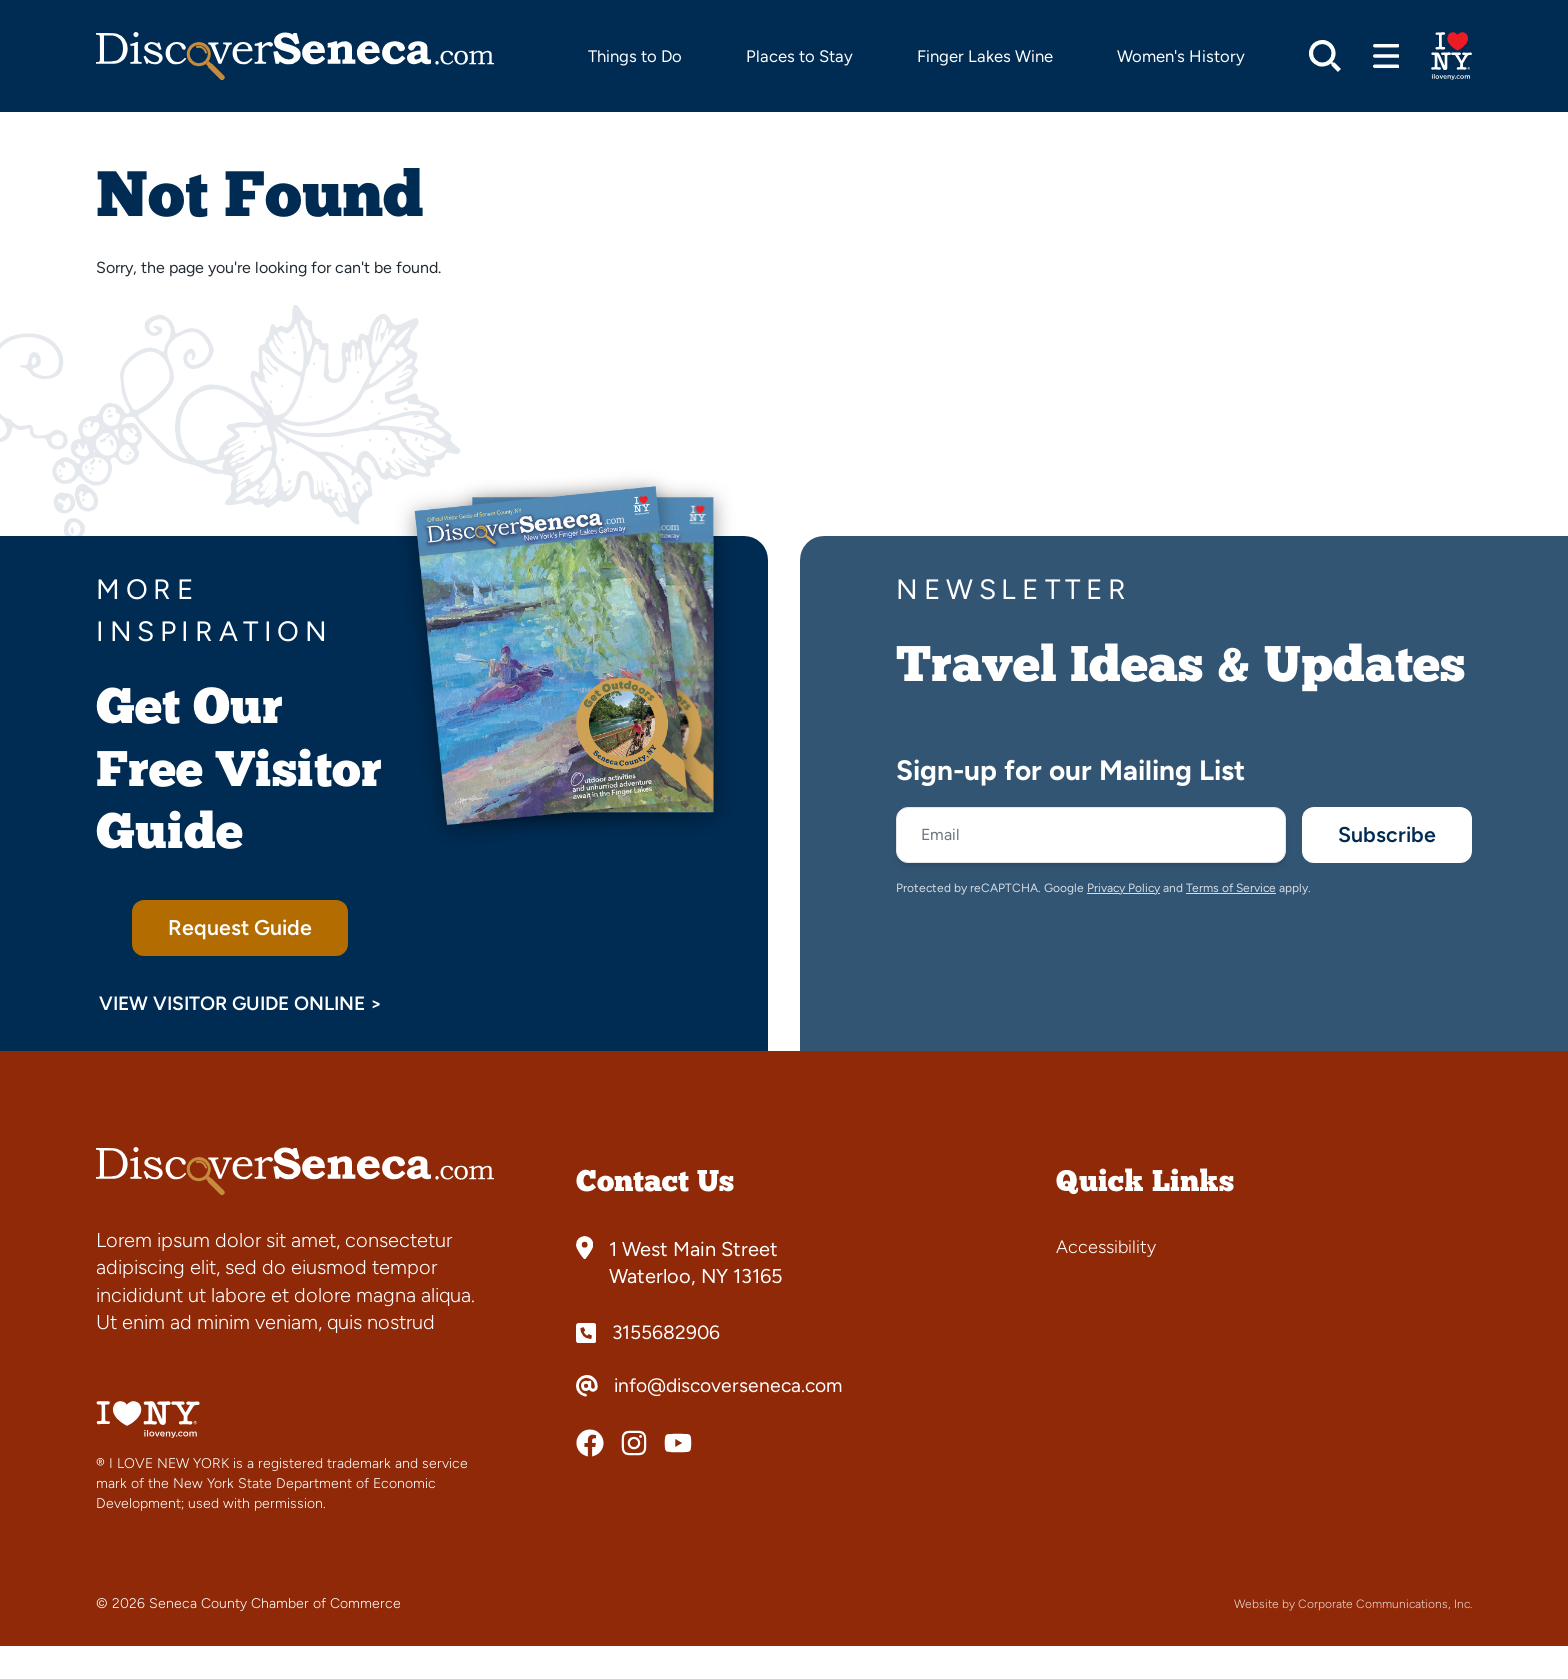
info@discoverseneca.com (733, 1419)
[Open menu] (1386, 56)
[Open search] (1325, 56)
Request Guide (240, 929)
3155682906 (668, 1366)
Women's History (1181, 56)
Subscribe (1381, 836)
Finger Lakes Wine (985, 56)
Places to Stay (799, 56)
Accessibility (1106, 1280)
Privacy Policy (1123, 892)
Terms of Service (1231, 892)
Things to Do (635, 56)
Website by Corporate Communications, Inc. (1353, 1637)
